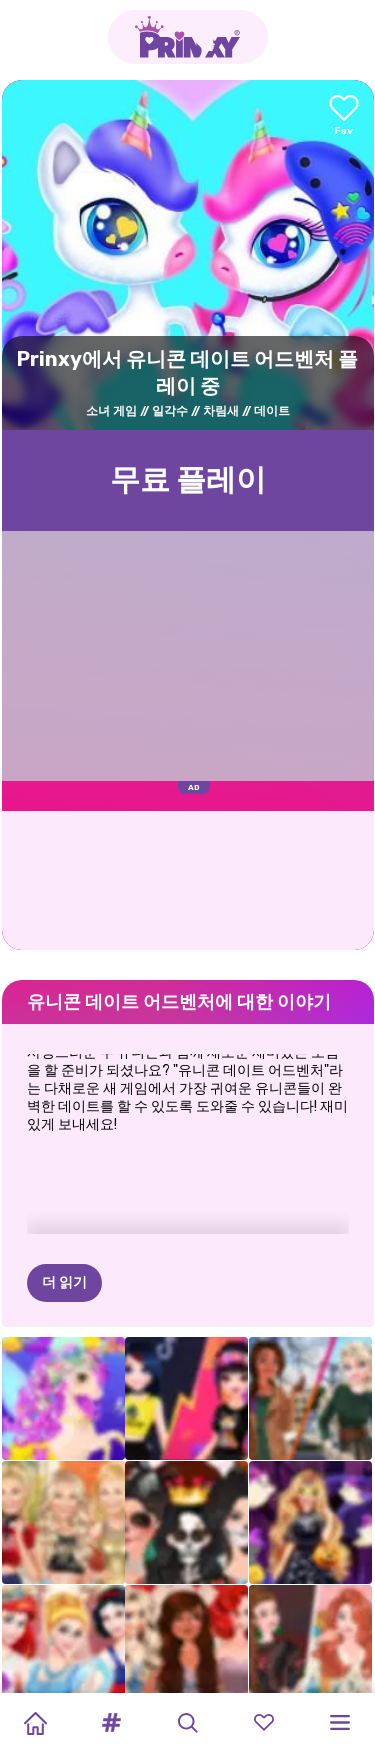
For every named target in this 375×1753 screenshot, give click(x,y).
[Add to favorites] (344, 116)
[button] (111, 1723)
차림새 (221, 411)
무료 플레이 (188, 480)
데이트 (272, 411)
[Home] (35, 1723)
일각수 (170, 411)
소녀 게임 (111, 411)
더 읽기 (64, 1183)
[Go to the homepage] (188, 37)
